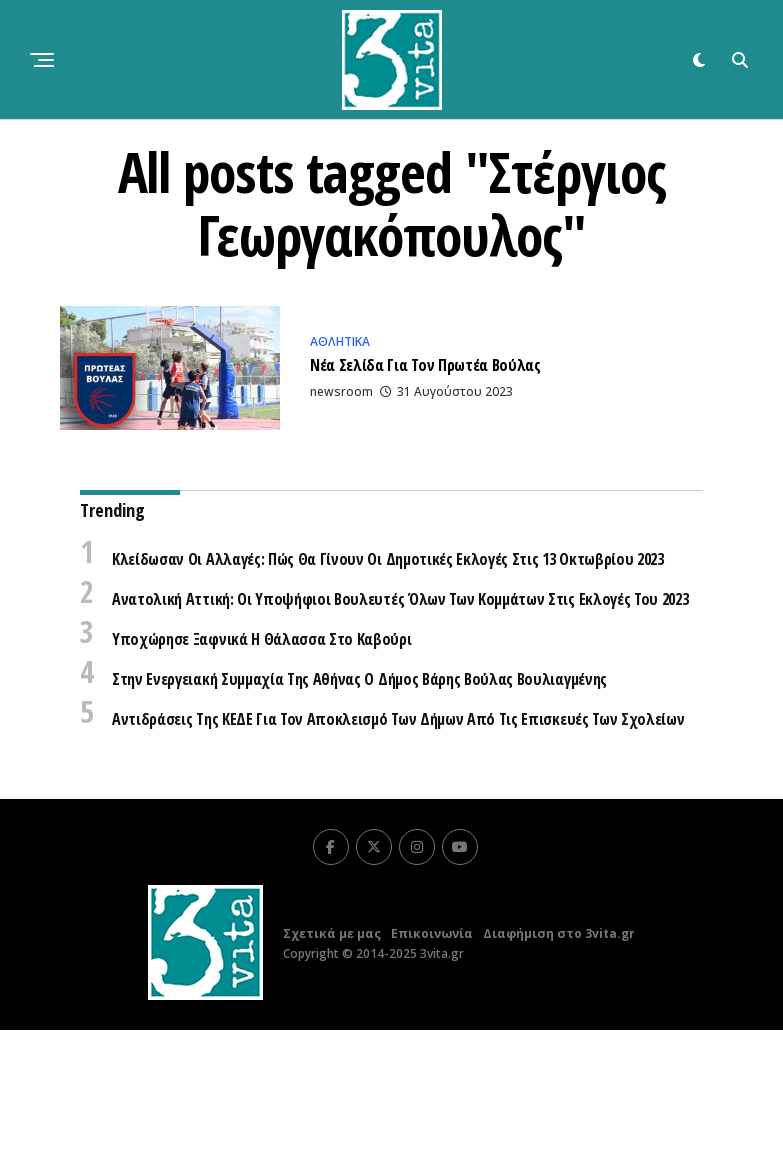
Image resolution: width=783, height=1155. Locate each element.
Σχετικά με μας (332, 1058)
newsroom (341, 396)
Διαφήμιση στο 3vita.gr (559, 1058)
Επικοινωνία (432, 1058)
